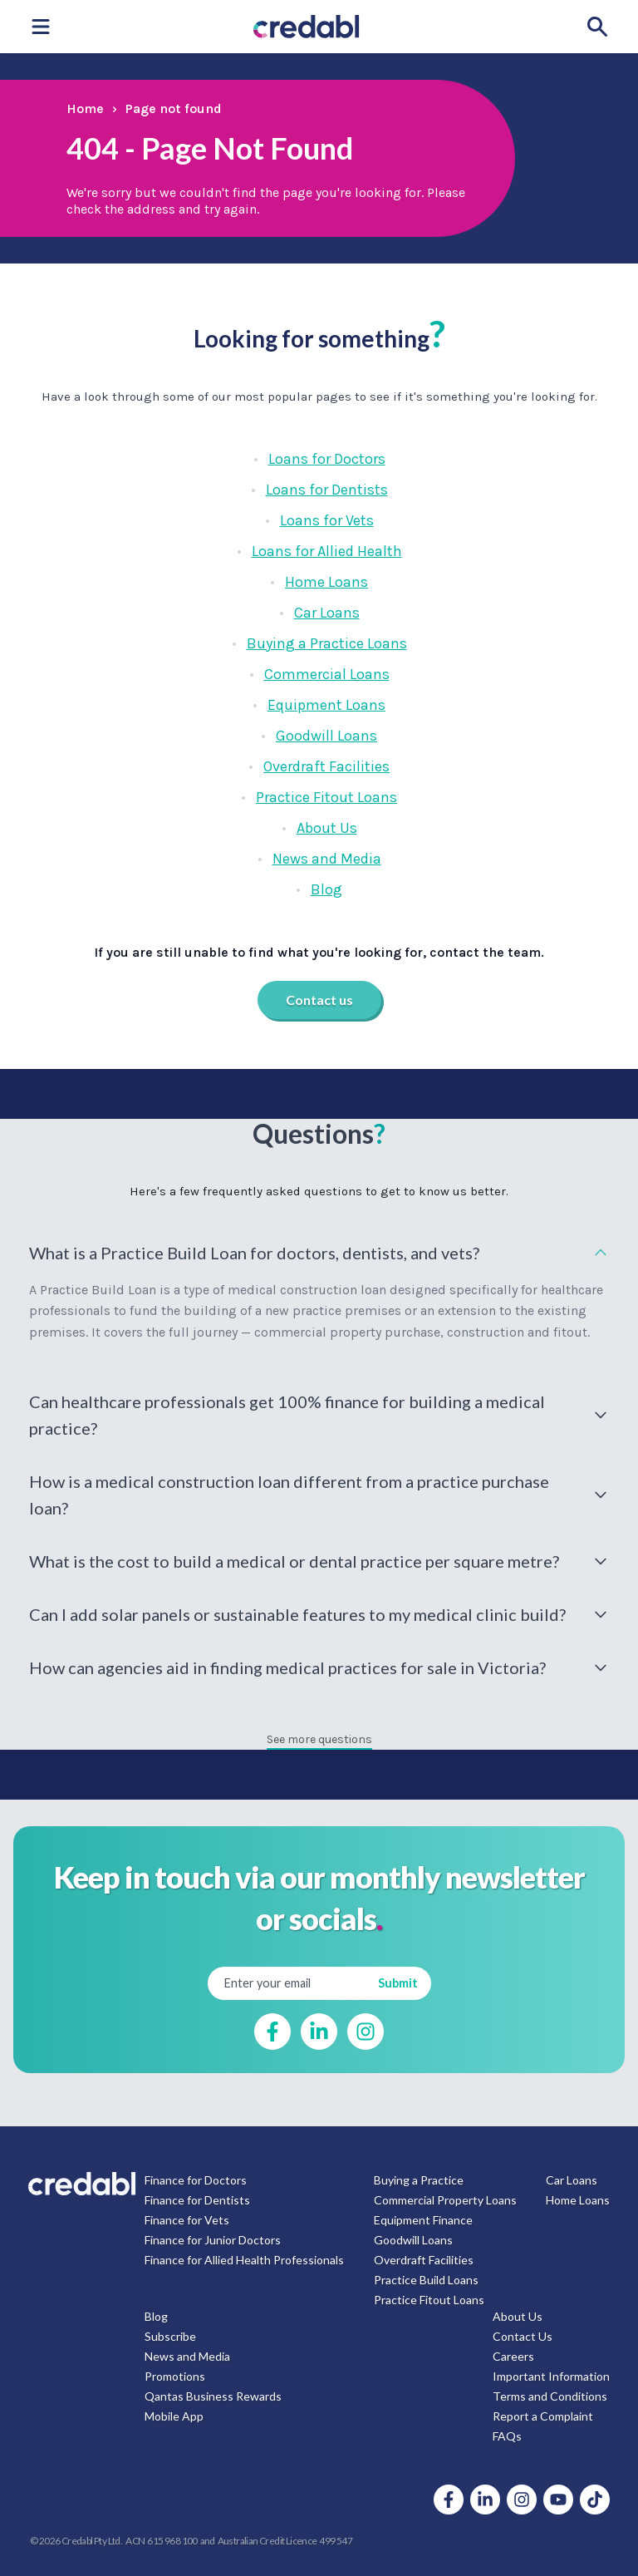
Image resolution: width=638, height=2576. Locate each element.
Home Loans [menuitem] (578, 2200)
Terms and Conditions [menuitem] (550, 2396)
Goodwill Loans (326, 736)
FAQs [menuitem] (507, 2436)
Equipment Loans (326, 705)
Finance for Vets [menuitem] (187, 2220)
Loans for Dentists (327, 489)
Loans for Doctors (326, 459)
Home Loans (326, 582)
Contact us (319, 999)
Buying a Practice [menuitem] (419, 2180)
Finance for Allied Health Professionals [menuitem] (244, 2260)
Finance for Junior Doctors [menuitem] (213, 2240)
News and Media (326, 859)
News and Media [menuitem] (187, 2356)
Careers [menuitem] (513, 2356)
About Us (327, 828)
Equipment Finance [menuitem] (423, 2220)
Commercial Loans (327, 674)
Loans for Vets (327, 520)
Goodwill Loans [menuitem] (413, 2240)
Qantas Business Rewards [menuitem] (213, 2396)
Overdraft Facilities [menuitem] (424, 2260)
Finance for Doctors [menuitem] (196, 2180)
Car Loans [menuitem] (571, 2180)
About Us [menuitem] (517, 2316)
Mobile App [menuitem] (174, 2416)
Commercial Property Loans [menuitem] (445, 2200)
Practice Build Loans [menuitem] (426, 2280)
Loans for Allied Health (327, 551)
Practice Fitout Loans (326, 797)
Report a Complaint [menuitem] (543, 2416)
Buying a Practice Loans (327, 643)
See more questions (319, 1739)
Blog (326, 889)
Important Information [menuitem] (551, 2376)
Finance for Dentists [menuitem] (197, 2200)
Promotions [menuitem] (175, 2376)
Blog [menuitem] (156, 2316)
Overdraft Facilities (326, 766)
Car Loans (327, 612)
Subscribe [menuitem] (170, 2336)
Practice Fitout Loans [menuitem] (429, 2300)
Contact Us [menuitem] (522, 2336)
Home (85, 108)
